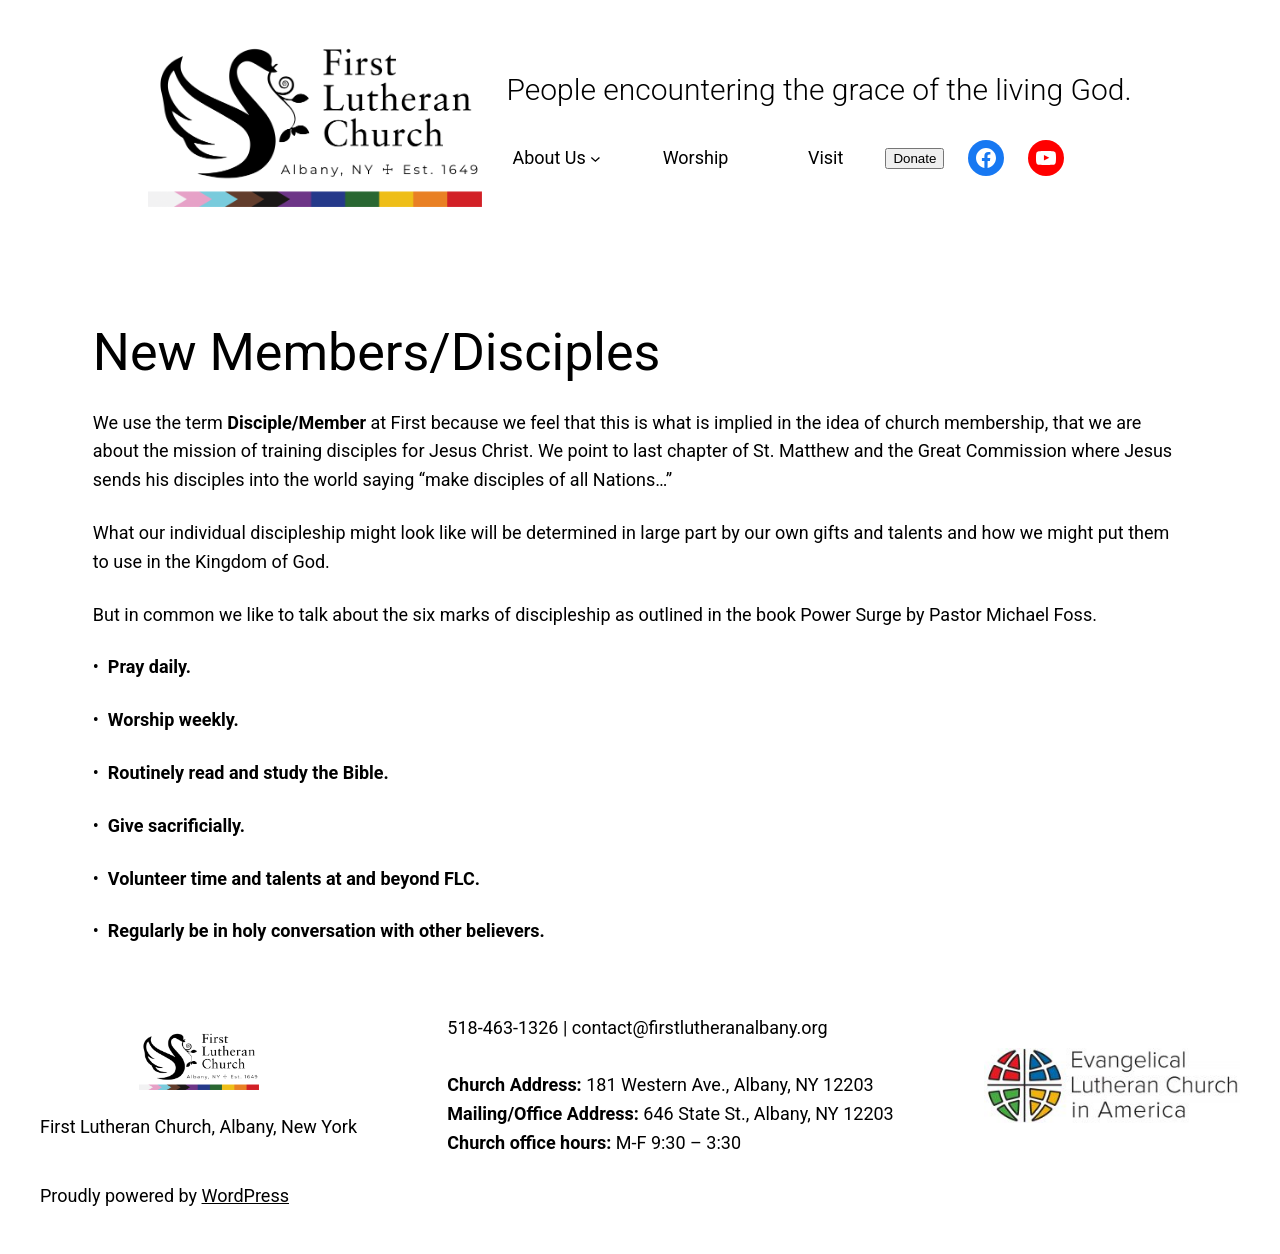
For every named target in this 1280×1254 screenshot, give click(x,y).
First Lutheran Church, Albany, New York (198, 1126)
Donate (914, 158)
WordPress (245, 1195)
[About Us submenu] (553, 158)
